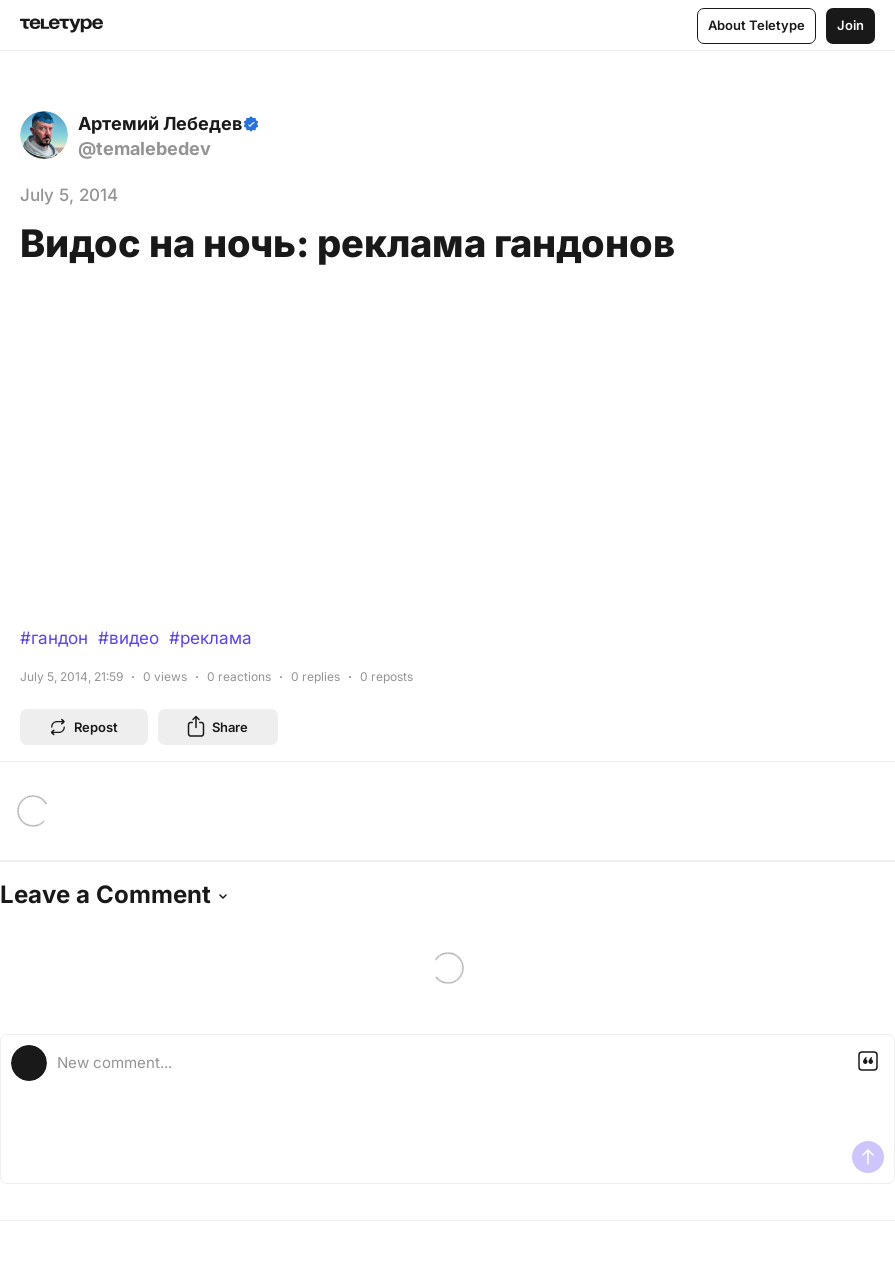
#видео (128, 638)
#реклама (210, 638)
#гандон (54, 638)
